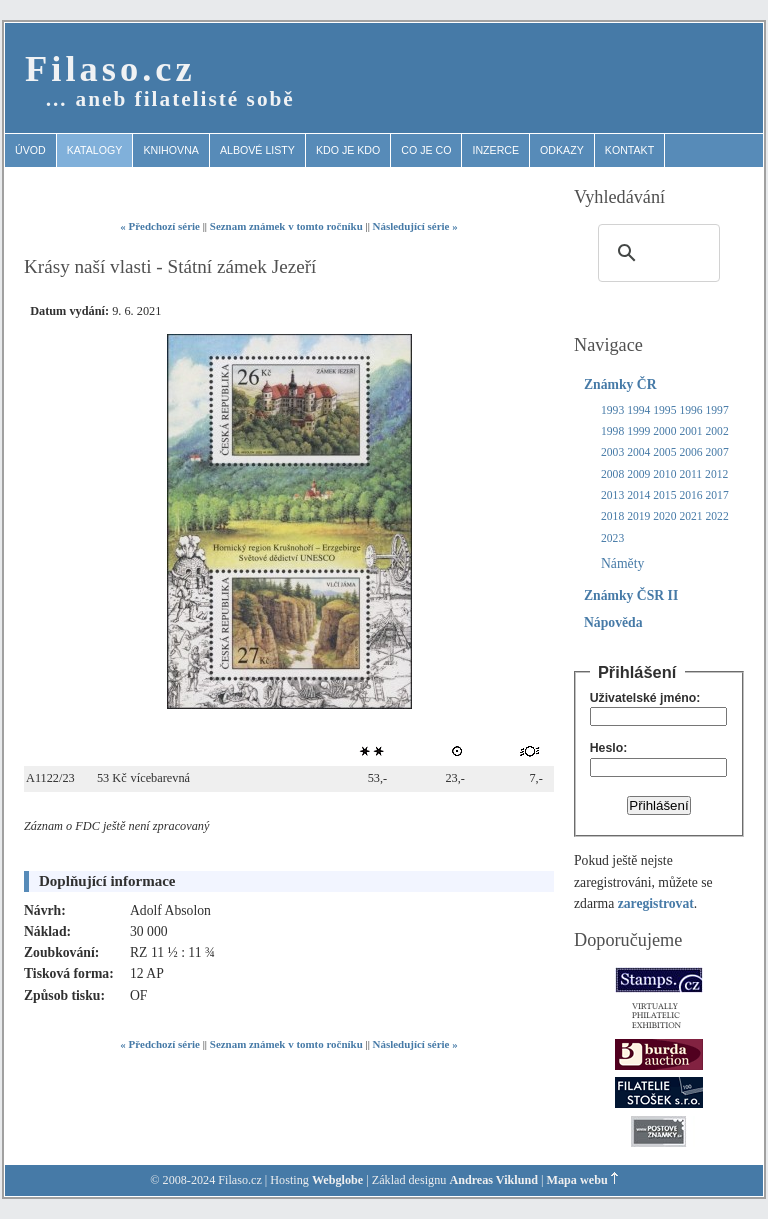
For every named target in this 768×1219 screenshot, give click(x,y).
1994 (638, 410)
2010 (664, 474)
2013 (612, 495)
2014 (638, 495)
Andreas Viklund (493, 1180)
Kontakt (629, 150)
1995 (664, 410)
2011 (690, 474)
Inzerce (495, 150)
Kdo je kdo (348, 150)
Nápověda (613, 622)
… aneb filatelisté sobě (170, 99)
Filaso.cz (110, 68)
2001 (690, 431)
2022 (717, 516)
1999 (638, 431)
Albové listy (257, 150)
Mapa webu (577, 1180)
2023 (612, 538)
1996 (690, 410)
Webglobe (337, 1180)
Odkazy (562, 150)
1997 (717, 410)
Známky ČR (620, 384)
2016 (690, 495)
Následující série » (415, 226)
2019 (638, 516)
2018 (612, 516)
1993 (612, 410)
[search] (656, 253)
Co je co (426, 150)
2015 (664, 495)
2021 (690, 516)
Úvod (30, 150)
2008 (612, 474)
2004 (638, 452)
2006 (690, 452)
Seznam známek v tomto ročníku (286, 226)
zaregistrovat (656, 903)
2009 (638, 474)
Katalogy (95, 150)
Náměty (622, 563)
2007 (717, 452)
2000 (664, 431)
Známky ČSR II (631, 595)
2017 (717, 495)
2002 (717, 431)
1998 (612, 431)
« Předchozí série (160, 226)
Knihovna (171, 150)
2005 (664, 452)
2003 (612, 452)
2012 (716, 474)
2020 (664, 516)
